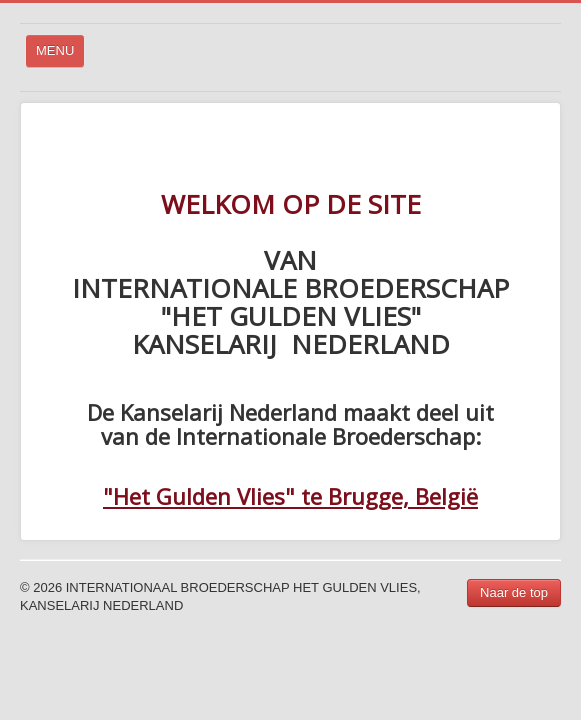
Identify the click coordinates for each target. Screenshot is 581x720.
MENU (60, 55)
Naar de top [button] (514, 592)
